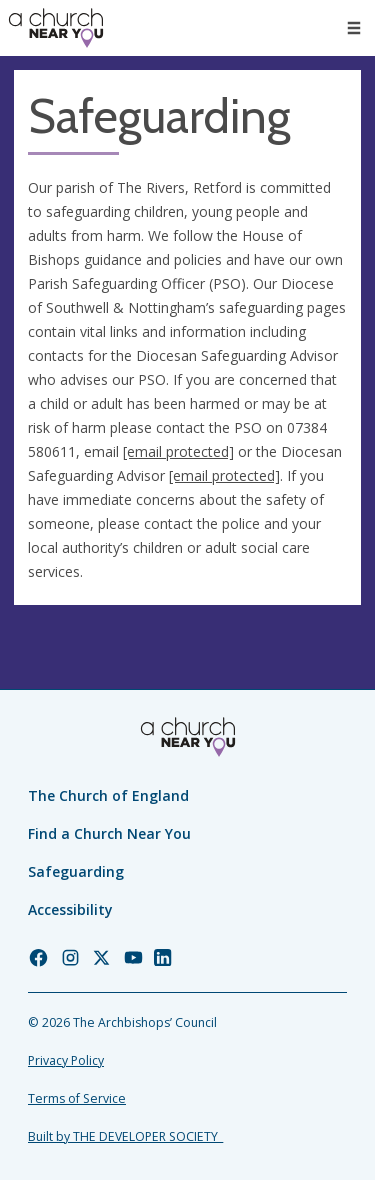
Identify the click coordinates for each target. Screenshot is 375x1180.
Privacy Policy (66, 1060)
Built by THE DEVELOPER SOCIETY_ (125, 1136)
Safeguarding (76, 871)
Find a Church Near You (109, 833)
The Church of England (108, 795)
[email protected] (178, 451)
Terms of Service (77, 1098)
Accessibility (70, 909)
